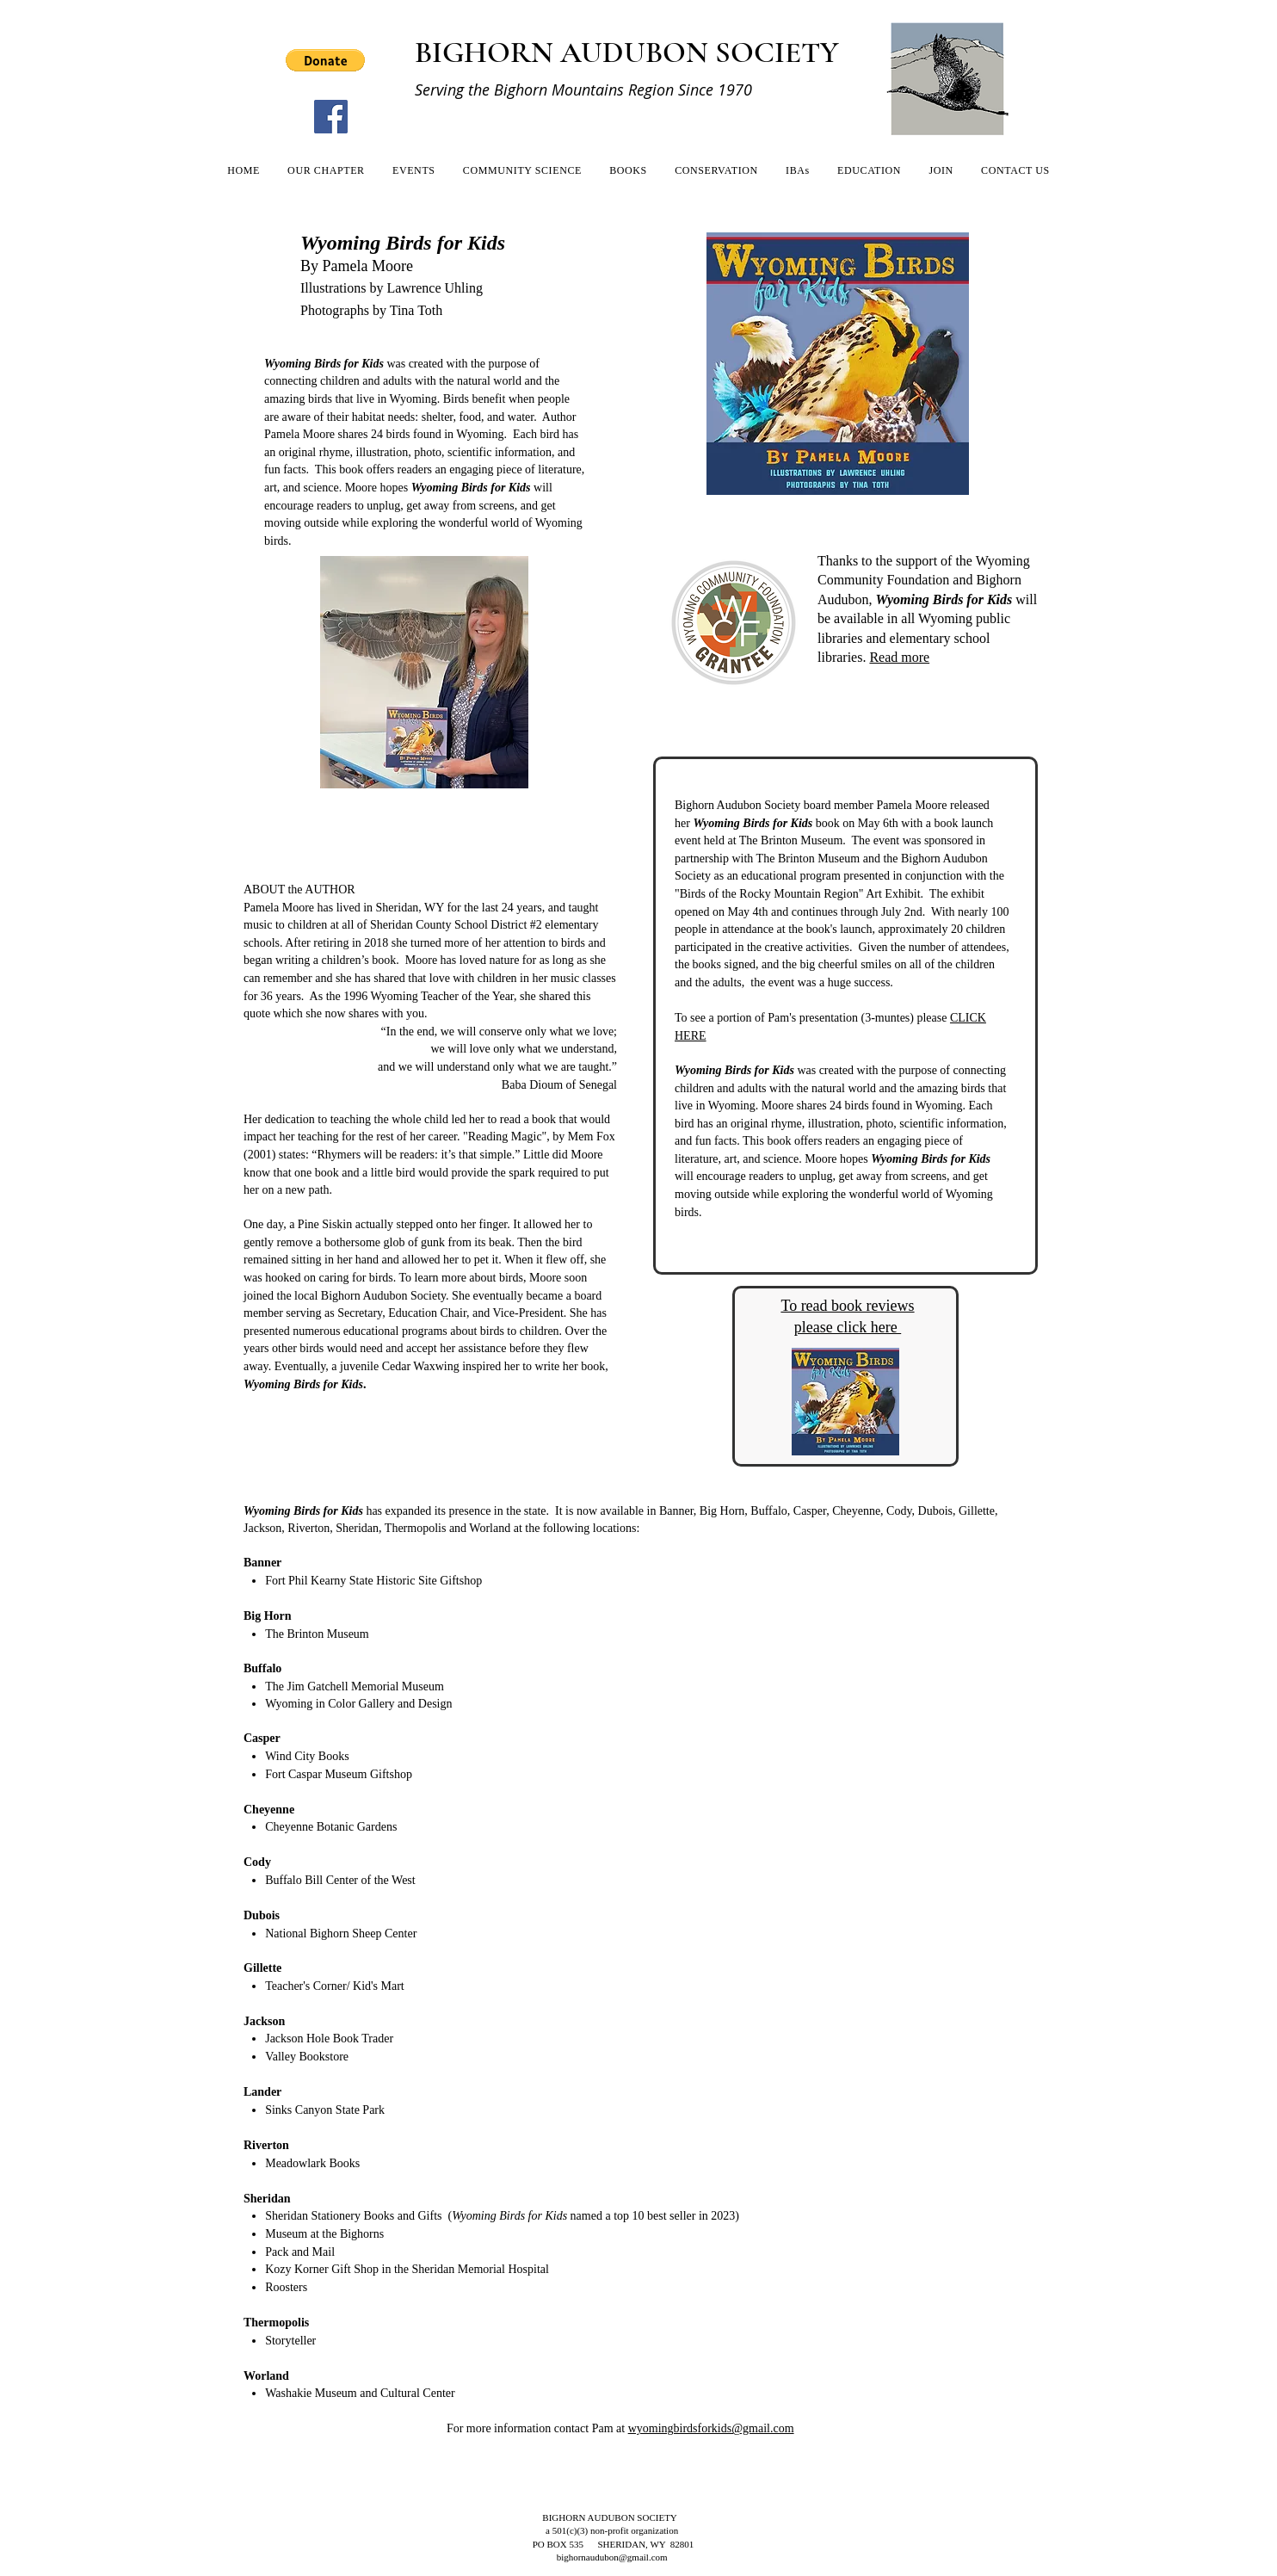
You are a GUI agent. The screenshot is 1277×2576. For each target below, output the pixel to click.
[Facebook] (331, 116)
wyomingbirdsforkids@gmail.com (711, 2428)
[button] (325, 60)
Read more (899, 657)
